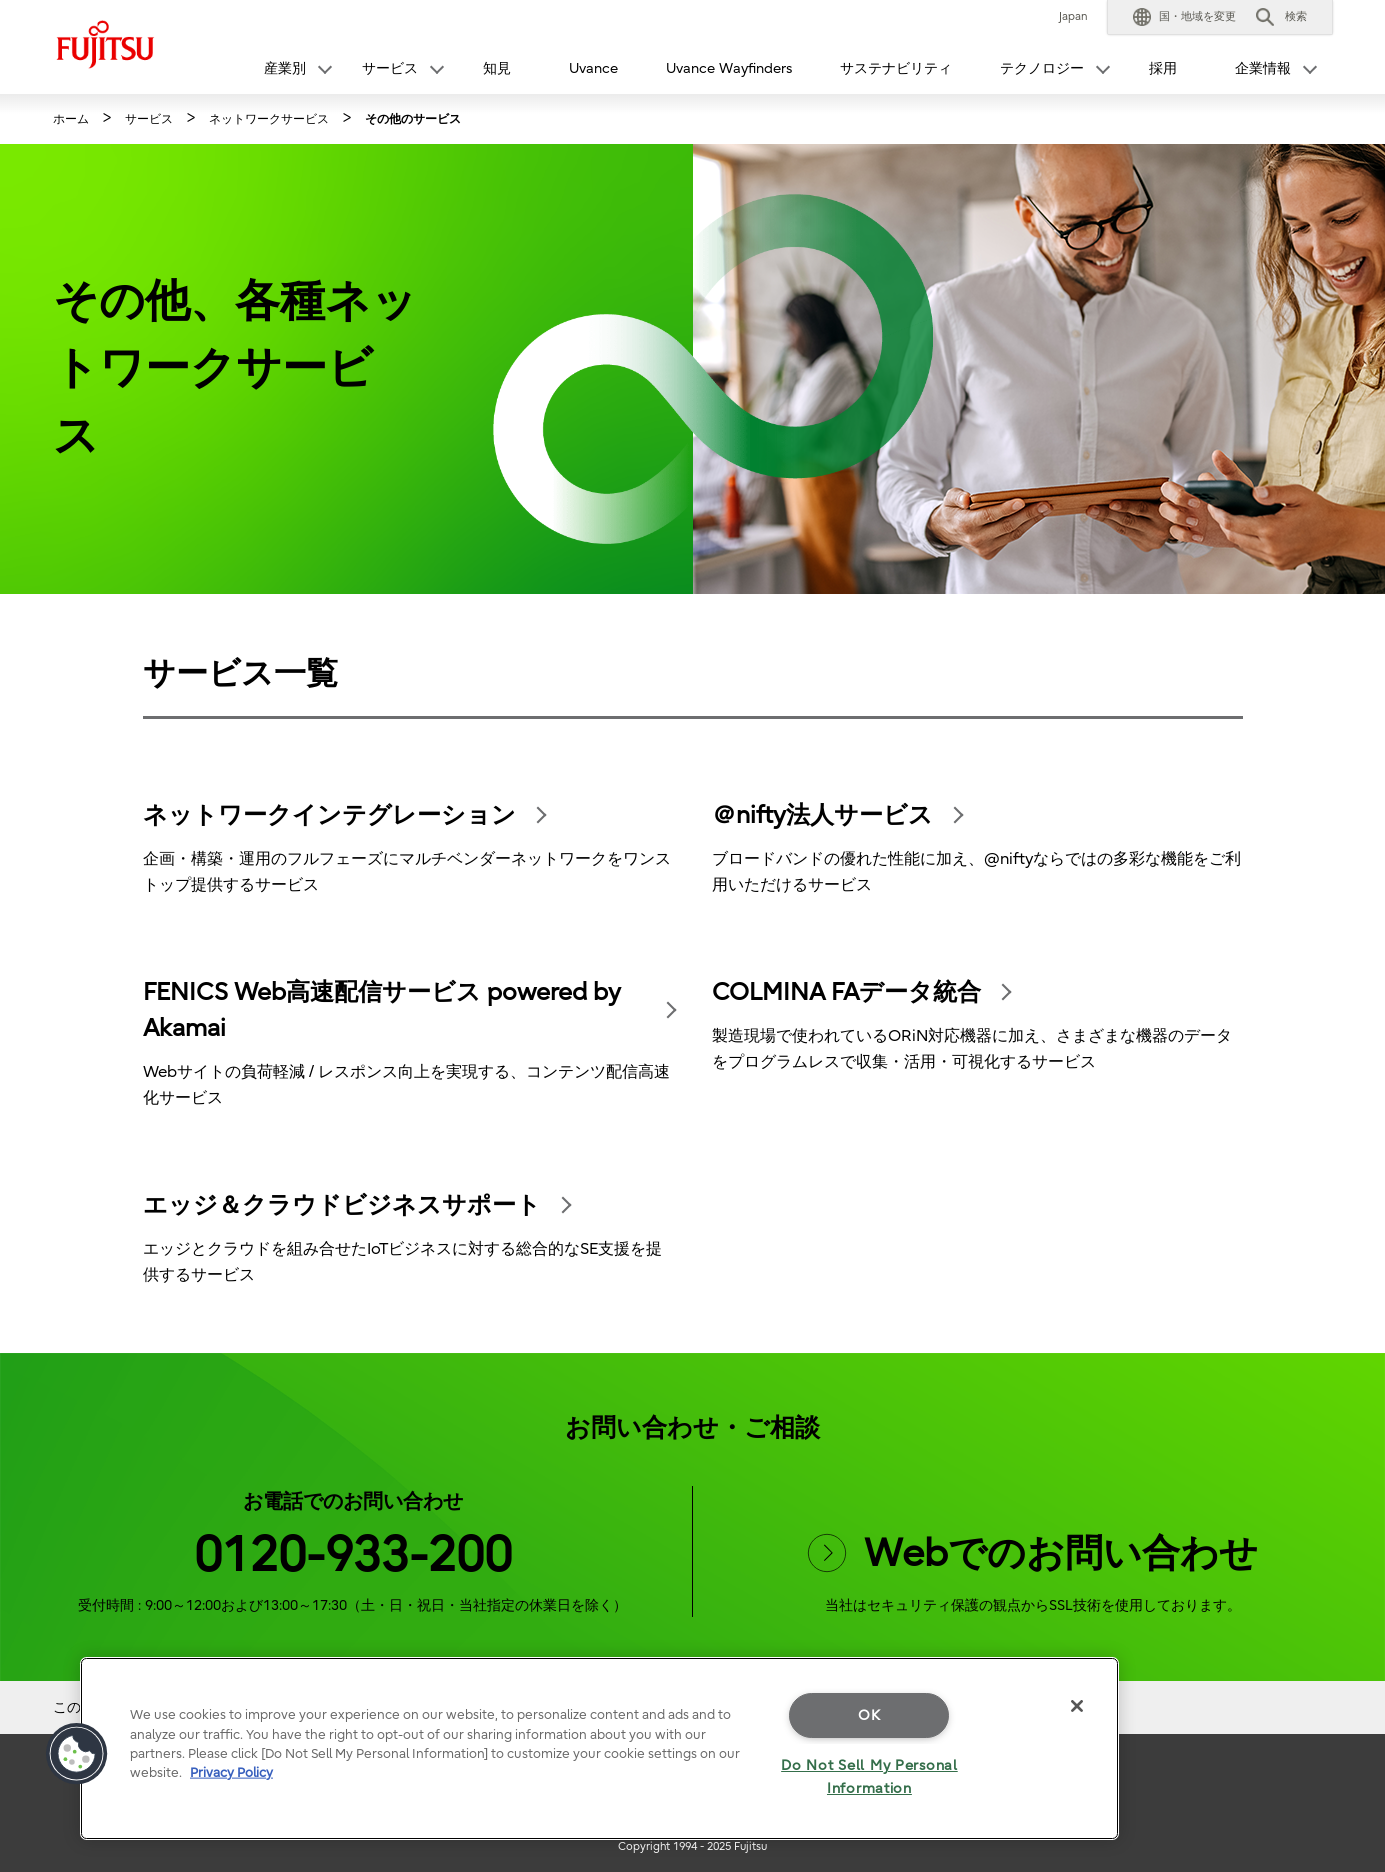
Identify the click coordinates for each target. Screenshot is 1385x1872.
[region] (599, 1748)
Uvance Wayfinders (729, 68)
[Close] (1077, 1706)
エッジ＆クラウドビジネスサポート (342, 1205)
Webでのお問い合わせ (1032, 1554)
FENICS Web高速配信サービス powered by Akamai (382, 1010)
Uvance (593, 68)
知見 (497, 68)
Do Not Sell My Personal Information (869, 1777)
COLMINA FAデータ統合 (846, 992)
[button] (1184, 17)
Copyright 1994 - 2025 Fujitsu (692, 1846)
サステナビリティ (896, 68)
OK (869, 1715)
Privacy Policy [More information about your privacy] (231, 1772)
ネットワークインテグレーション (329, 815)
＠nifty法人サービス (822, 815)
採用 (1163, 68)
